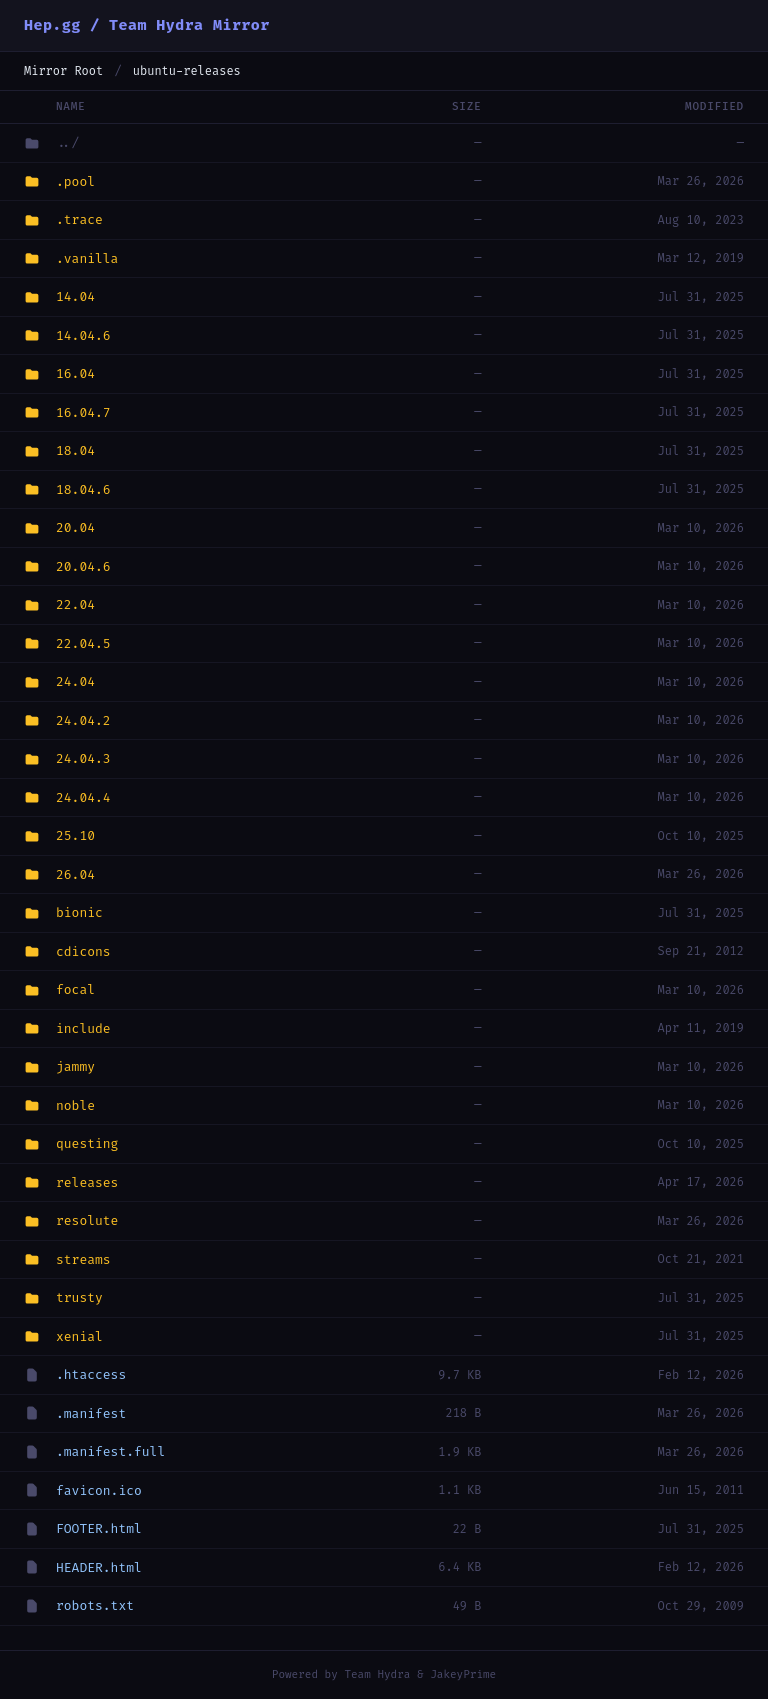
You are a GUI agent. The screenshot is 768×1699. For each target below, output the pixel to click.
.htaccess (91, 1374)
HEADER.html (99, 1567)
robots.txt (95, 1605)
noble (75, 1105)
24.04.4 (83, 797)
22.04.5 (83, 643)
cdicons (83, 951)
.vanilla (87, 258)
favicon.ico (99, 1490)
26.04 (75, 874)
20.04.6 (83, 566)
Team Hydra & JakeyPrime (420, 1674)
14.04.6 (83, 335)
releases (87, 1182)
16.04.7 (83, 412)
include (83, 1028)
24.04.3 (83, 758)
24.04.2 (83, 720)
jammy (75, 1066)
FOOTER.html (99, 1528)
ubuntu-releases (187, 71)
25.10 (75, 835)
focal (75, 989)
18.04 (75, 450)
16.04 (75, 373)
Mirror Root (63, 71)
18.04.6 (83, 489)
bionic (79, 912)
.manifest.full (110, 1451)
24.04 (75, 681)
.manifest (91, 1413)
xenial (79, 1336)
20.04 (75, 527)
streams (83, 1259)
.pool (75, 181)
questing (87, 1143)
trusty (79, 1297)
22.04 (75, 604)
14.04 (75, 296)
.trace (79, 219)
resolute (87, 1220)
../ (67, 142)
